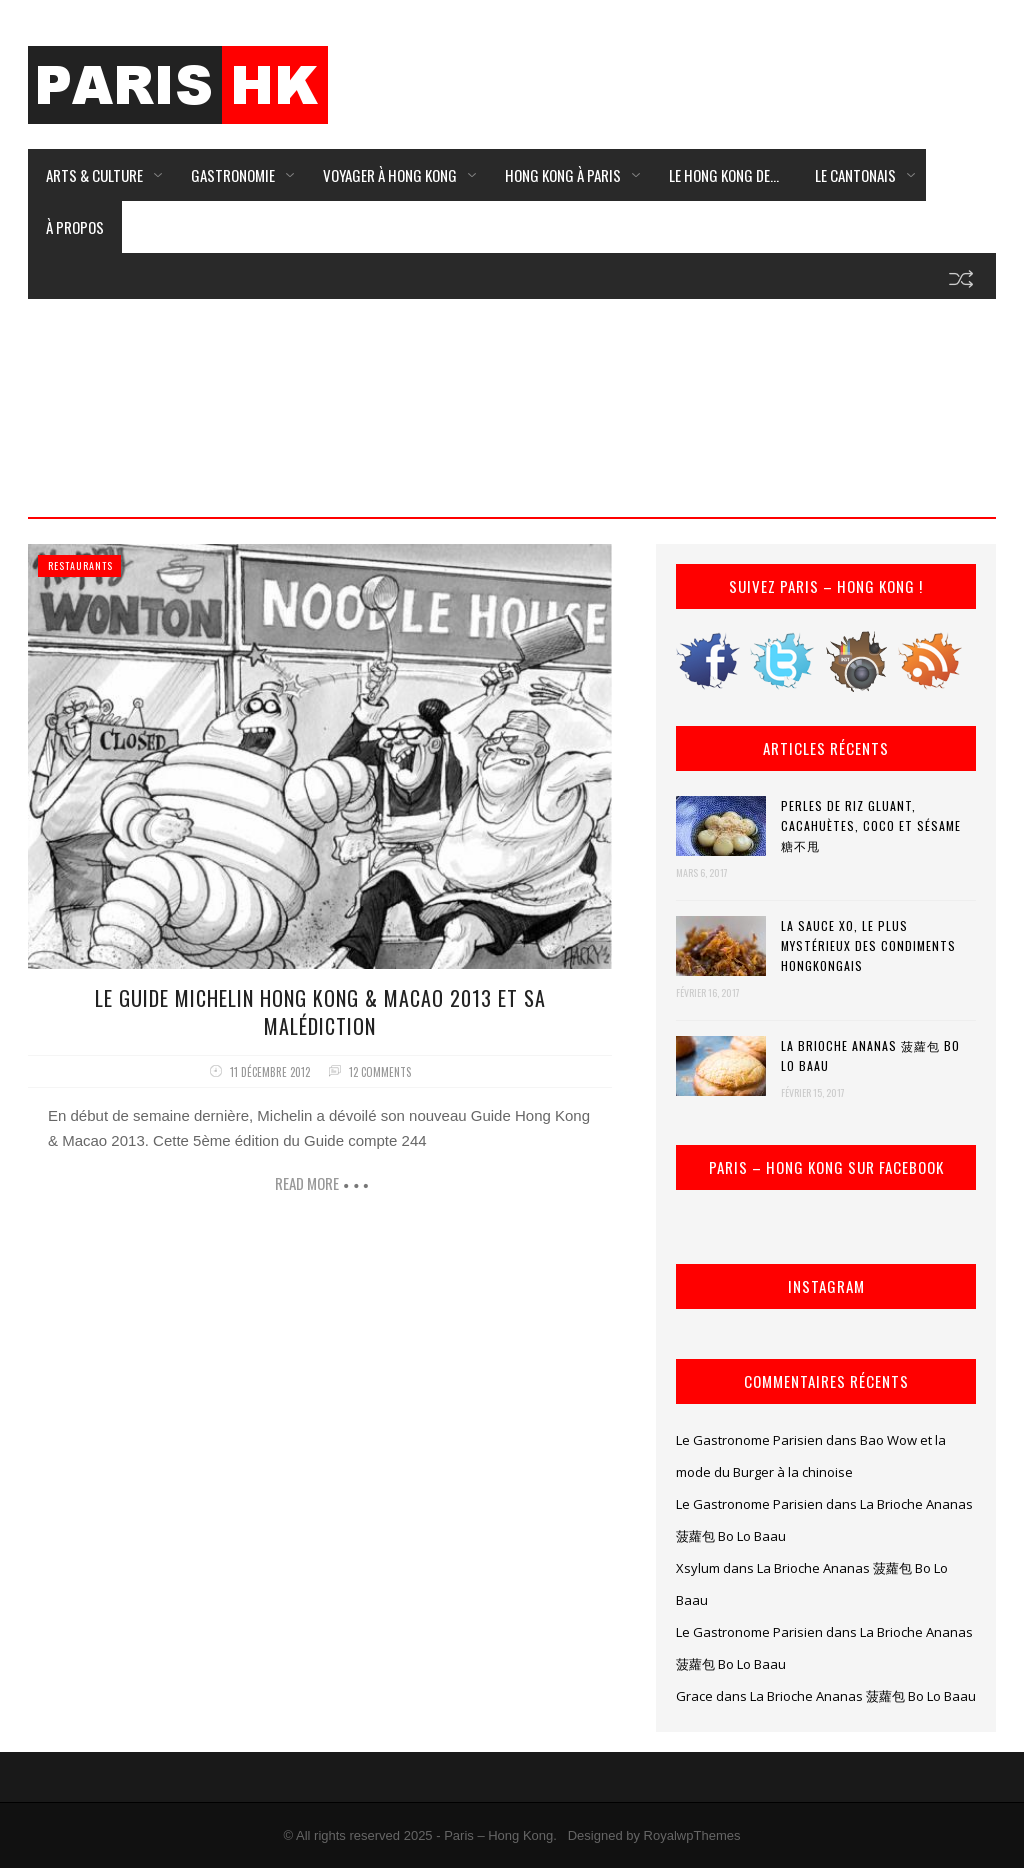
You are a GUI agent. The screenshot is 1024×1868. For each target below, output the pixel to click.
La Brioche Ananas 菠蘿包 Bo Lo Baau (870, 1055)
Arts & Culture (94, 175)
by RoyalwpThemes (683, 1835)
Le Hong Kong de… (724, 175)
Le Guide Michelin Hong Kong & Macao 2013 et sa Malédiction (320, 1012)
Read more (307, 1183)
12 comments (380, 1072)
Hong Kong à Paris (563, 175)
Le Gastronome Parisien (749, 1440)
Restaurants (80, 565)
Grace (694, 1696)
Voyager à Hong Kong (390, 175)
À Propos (75, 227)
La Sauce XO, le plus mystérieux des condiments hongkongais (868, 945)
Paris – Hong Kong (498, 1835)
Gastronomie (233, 175)
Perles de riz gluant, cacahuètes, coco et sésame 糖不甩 (871, 825)
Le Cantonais (855, 175)
